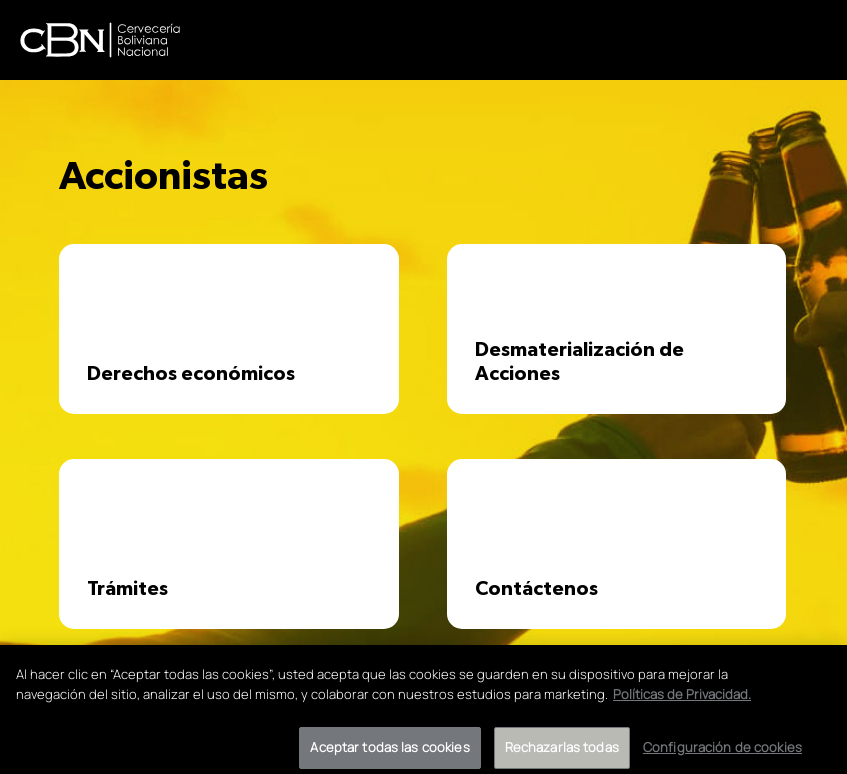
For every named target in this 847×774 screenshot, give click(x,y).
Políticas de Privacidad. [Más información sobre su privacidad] (682, 700)
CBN (100, 40)
